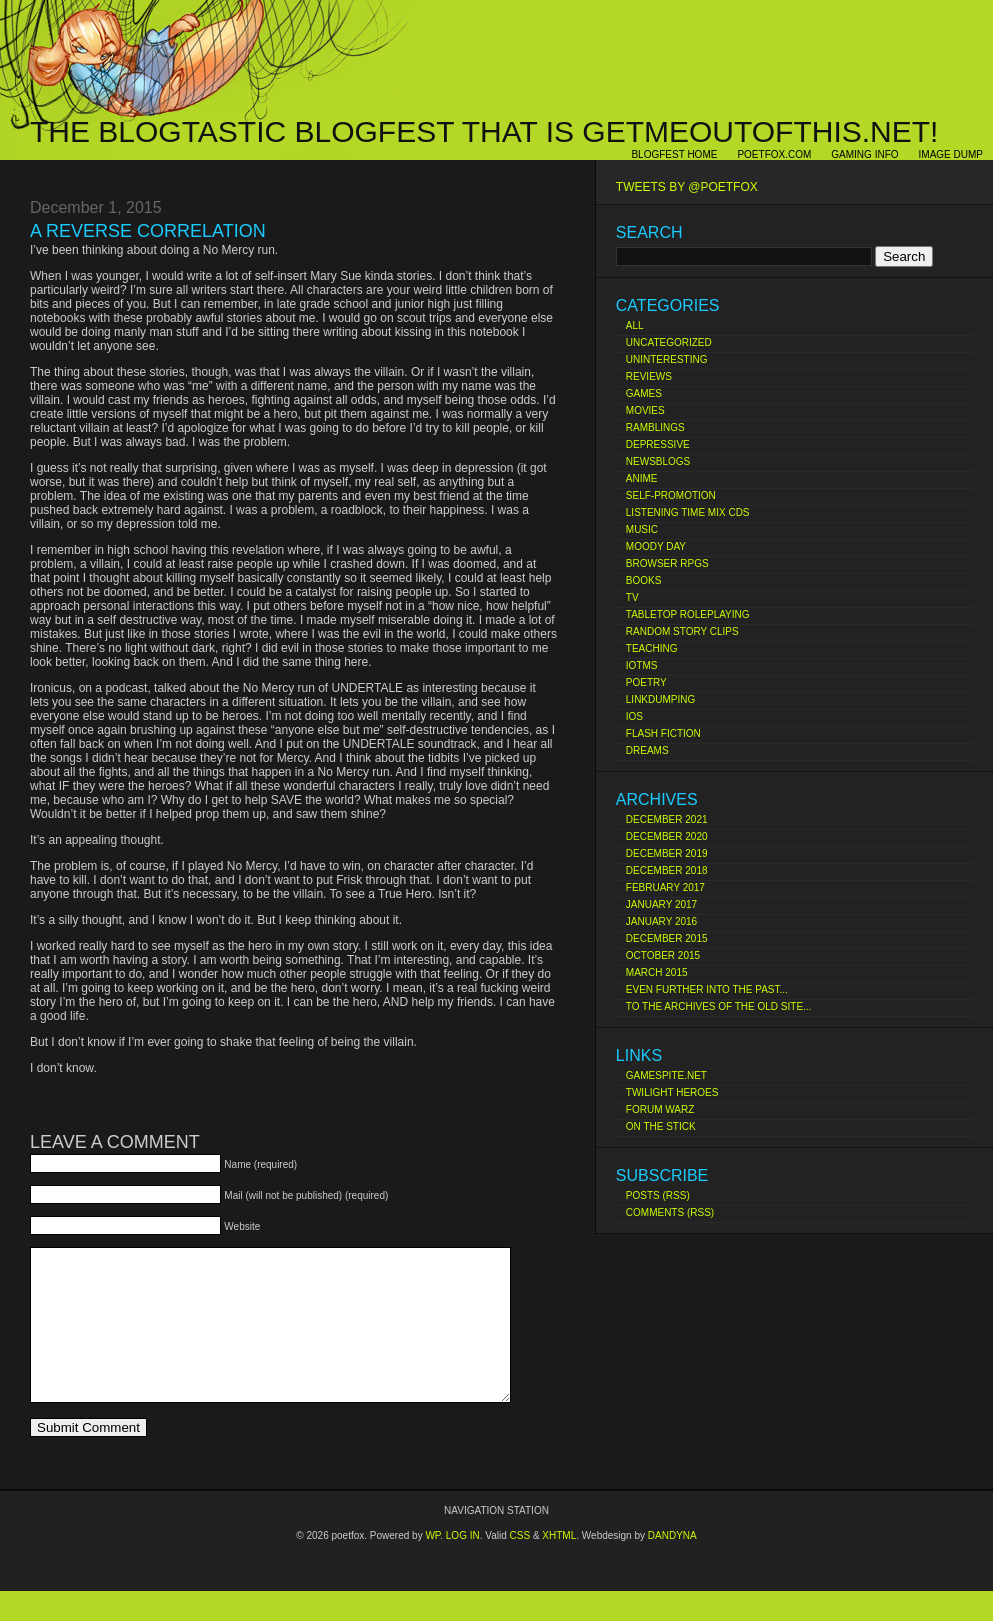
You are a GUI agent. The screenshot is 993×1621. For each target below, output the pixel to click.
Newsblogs (658, 461)
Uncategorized (669, 342)
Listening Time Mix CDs (688, 512)
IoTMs (642, 665)
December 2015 (667, 938)
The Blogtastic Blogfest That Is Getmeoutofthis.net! (484, 131)
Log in (463, 1565)
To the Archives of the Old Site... (719, 1006)
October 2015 (663, 955)
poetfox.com (774, 154)
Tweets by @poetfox (687, 187)
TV (632, 597)
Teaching (652, 648)
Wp (432, 1565)
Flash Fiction (663, 733)
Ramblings (655, 427)
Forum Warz (660, 1109)
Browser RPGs (667, 563)
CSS (520, 1565)
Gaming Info (864, 154)
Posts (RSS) (658, 1195)
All (635, 325)
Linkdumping (660, 699)
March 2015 (657, 972)
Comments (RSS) (670, 1212)
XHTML (559, 1565)
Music (642, 529)
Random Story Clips (682, 631)
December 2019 (667, 853)
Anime (642, 478)
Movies (645, 410)
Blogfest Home (674, 154)
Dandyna (672, 1565)
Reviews (649, 376)
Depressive (658, 444)
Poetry (646, 682)
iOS (634, 716)
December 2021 (667, 819)
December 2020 (667, 836)
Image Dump (951, 154)
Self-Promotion (671, 495)
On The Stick (661, 1126)
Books (644, 580)
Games (644, 393)
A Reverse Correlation (148, 231)
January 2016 (661, 921)
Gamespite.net (666, 1075)
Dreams (647, 750)
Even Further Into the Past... (707, 989)
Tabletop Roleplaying (688, 614)
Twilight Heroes (672, 1092)
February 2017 (665, 887)
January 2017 (661, 904)
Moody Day (656, 546)
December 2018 (667, 870)
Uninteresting (667, 359)
